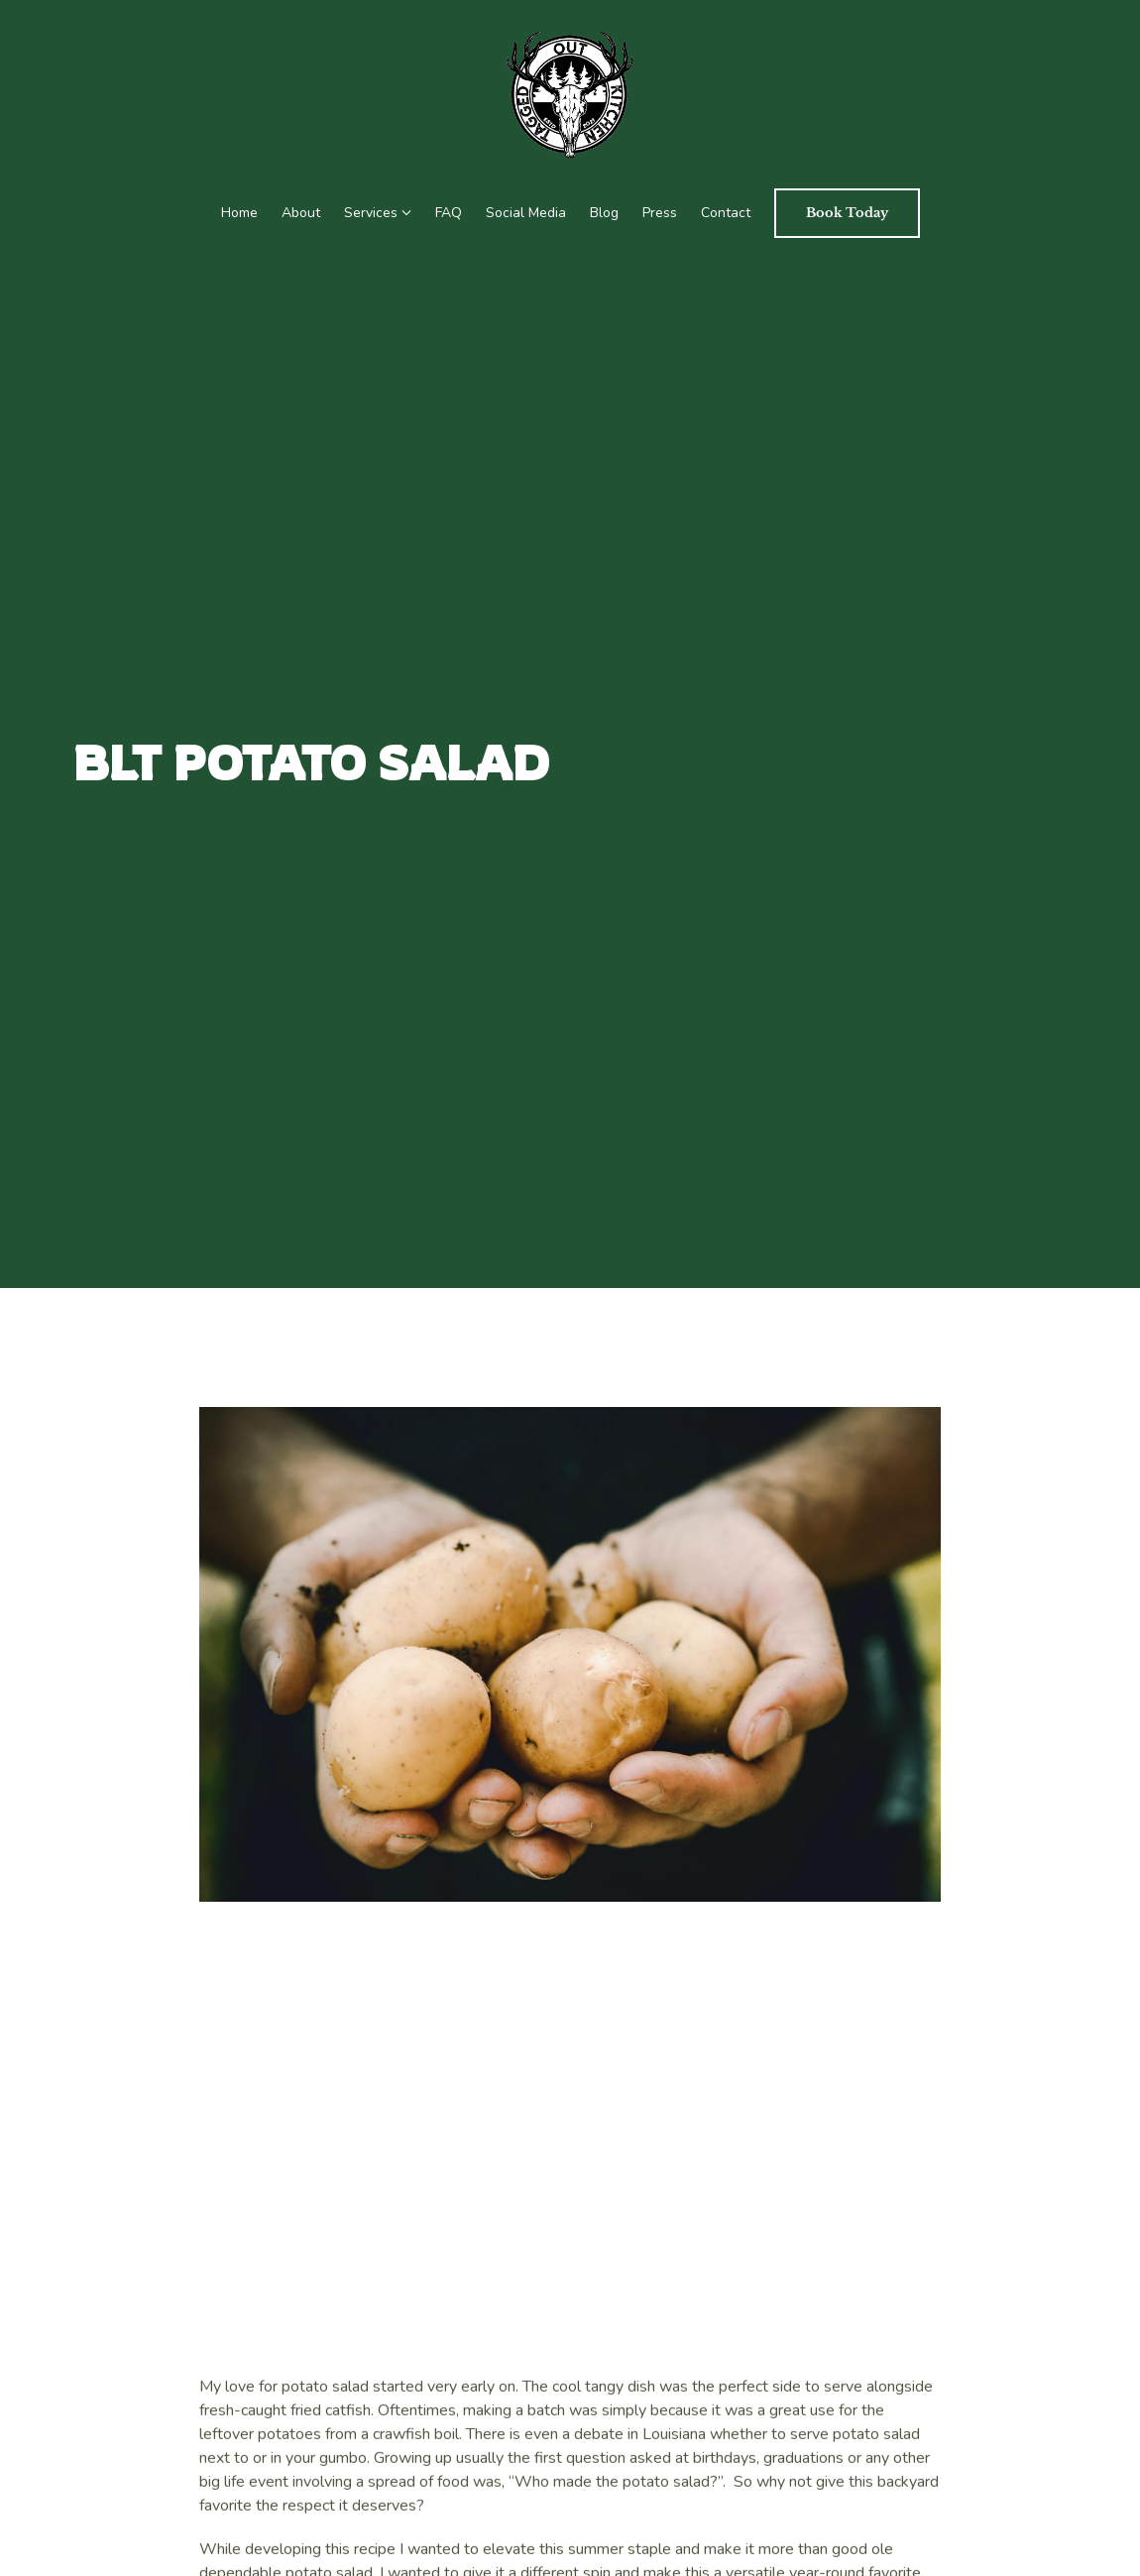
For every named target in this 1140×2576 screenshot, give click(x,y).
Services (371, 212)
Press (659, 212)
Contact (725, 212)
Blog (604, 212)
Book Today (847, 212)
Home (239, 212)
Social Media (526, 212)
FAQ (448, 212)
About (301, 212)
